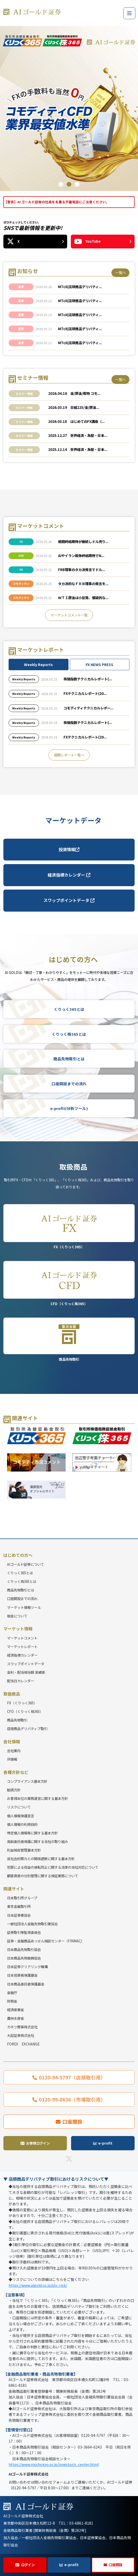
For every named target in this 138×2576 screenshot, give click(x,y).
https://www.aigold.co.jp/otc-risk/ (38, 2285)
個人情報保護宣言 (20, 1815)
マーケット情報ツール (24, 1607)
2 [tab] (69, 184)
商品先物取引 (69, 1340)
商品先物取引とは (69, 1058)
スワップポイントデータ (69, 900)
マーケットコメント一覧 (69, 615)
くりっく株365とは (69, 1034)
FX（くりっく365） (69, 1226)
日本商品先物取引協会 (24, 1949)
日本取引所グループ (22, 1897)
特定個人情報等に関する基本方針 (32, 1833)
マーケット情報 (18, 1629)
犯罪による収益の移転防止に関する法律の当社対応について (52, 1867)
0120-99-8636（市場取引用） (72, 2099)
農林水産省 (15, 2018)
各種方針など (15, 1772)
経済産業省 (15, 2009)
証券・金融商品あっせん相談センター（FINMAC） (45, 1940)
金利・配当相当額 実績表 (26, 1672)
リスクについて (19, 1807)
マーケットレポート (22, 1646)
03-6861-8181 (81, 2523)
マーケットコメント (22, 1638)
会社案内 (14, 1750)
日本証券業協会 (19, 1915)
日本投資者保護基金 (22, 1975)
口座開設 (115, 2564)
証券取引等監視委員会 (24, 1932)
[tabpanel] (69, 107)
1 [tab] (61, 184)
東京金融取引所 (19, 1906)
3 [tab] (77, 184)
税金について (17, 1616)
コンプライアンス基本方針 (27, 1781)
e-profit (71, 2564)
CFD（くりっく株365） (69, 1283)
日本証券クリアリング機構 (27, 1966)
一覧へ (120, 272)
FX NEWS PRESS (99, 664)
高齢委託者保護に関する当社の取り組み (37, 1841)
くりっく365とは (69, 1009)
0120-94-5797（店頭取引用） (72, 2077)
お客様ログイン (38, 2143)
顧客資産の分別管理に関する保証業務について (42, 1875)
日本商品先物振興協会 (24, 1958)
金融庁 (12, 1992)
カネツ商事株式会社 (22, 2026)
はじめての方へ (18, 1555)
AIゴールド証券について (25, 1564)
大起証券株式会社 (20, 2035)
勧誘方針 (14, 1789)
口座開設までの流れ (69, 1083)
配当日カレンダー (20, 1680)
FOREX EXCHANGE (23, 2044)
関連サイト (13, 1889)
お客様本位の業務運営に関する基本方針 (37, 1798)
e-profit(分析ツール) (69, 1108)
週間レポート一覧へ (69, 754)
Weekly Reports (38, 664)
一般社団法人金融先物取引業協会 (32, 1923)
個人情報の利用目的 (22, 1824)
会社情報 (11, 1742)
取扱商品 (11, 1694)
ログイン (28, 2564)
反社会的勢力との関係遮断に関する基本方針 (41, 1858)
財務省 (12, 2001)
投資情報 (69, 849)
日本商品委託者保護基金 (25, 1984)
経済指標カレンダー (69, 875)
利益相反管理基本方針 (24, 1850)
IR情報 (12, 1759)
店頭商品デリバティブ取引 (27, 1728)
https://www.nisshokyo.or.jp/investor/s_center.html (54, 2464)
